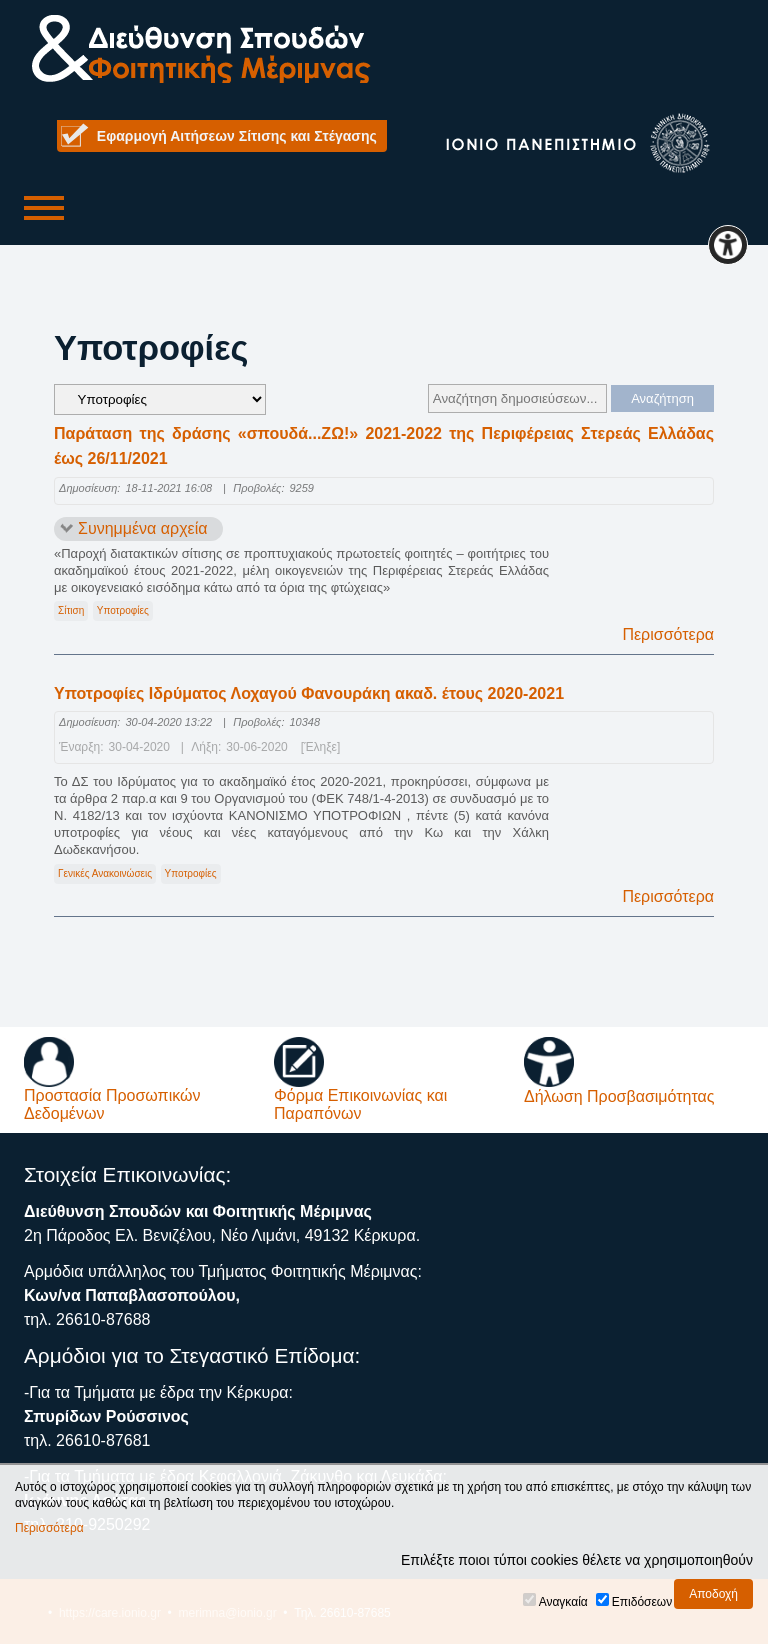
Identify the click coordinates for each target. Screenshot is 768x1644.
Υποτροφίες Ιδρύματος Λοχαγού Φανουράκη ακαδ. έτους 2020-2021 (309, 693)
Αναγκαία (563, 1602)
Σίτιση (71, 610)
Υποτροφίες (123, 610)
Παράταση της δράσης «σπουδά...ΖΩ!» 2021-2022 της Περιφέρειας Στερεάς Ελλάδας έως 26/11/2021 (384, 446)
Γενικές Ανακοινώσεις (105, 873)
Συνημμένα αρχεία (143, 528)
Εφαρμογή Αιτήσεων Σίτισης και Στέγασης (237, 136)
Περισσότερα (668, 634)
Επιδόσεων (642, 1602)
